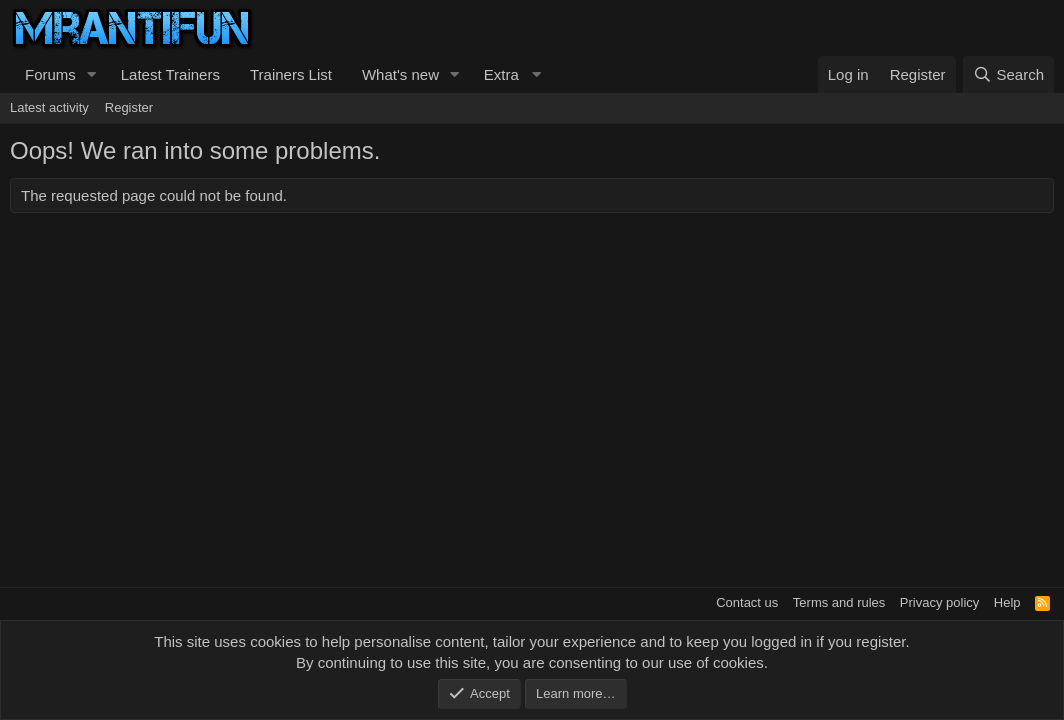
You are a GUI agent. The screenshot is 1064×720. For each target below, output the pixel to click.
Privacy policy (939, 602)
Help (1007, 602)
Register (129, 107)
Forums (50, 74)
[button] (92, 74)
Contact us (747, 602)
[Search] (1008, 74)
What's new (400, 74)
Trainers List (291, 74)
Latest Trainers (170, 74)
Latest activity (49, 107)
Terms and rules (839, 602)
